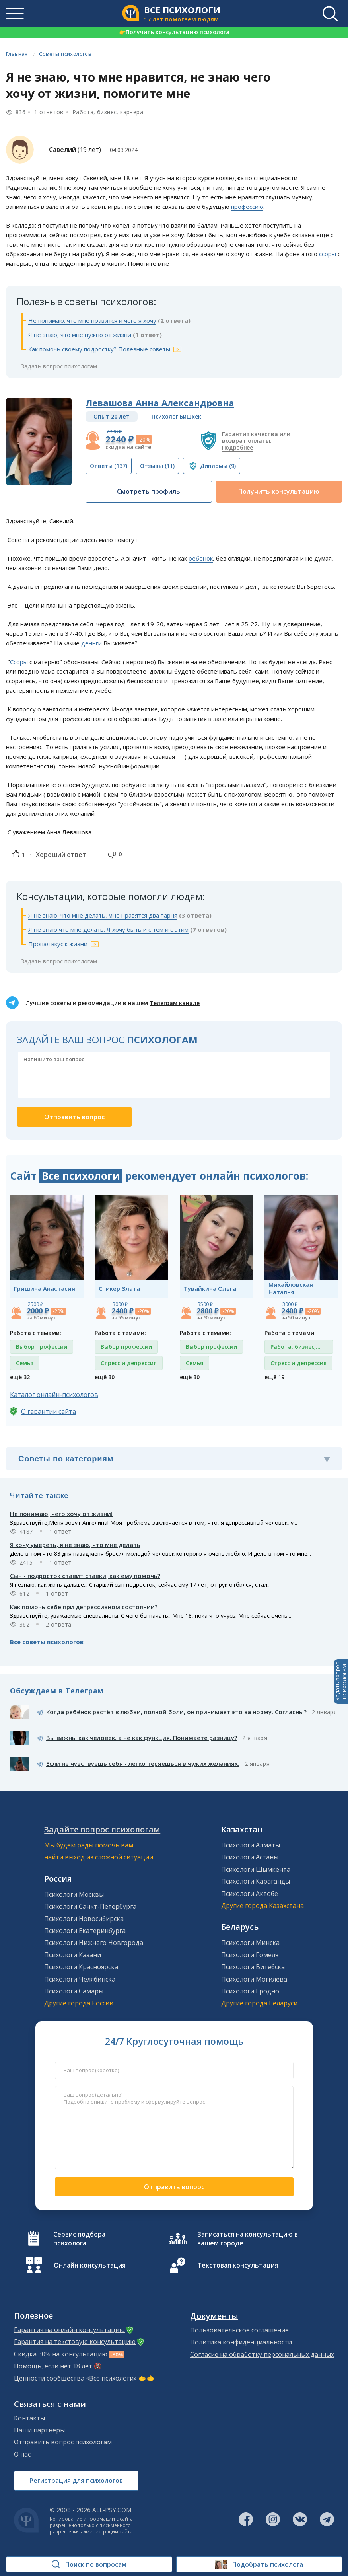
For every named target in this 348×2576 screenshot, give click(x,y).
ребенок (201, 558)
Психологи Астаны (249, 1857)
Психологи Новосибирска (84, 1918)
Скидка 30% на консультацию (60, 2354)
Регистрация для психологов (76, 2480)
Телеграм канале (175, 1003)
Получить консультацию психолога (174, 32)
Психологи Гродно (250, 1991)
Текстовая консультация (237, 2265)
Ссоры (19, 662)
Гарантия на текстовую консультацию (75, 2341)
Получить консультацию (278, 491)
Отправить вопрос (174, 2186)
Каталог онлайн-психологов (54, 1394)
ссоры (327, 254)
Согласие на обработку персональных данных (262, 2354)
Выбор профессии (41, 1346)
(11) (157, 466)
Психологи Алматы (250, 1845)
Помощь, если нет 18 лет (53, 2366)
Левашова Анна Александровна (160, 403)
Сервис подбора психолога (79, 2238)
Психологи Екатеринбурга (85, 1930)
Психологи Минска (250, 1942)
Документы (214, 2316)
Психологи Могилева (254, 1979)
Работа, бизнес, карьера (107, 112)
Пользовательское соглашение (239, 2330)
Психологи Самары (73, 1991)
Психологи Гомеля (249, 1955)
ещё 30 (105, 1377)
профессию (247, 206)
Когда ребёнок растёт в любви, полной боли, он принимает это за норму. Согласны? (176, 1712)
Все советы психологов (47, 1642)
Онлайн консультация (90, 2265)
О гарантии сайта (48, 1411)
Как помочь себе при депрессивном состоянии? (83, 1607)
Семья (24, 1363)
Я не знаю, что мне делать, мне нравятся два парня (102, 915)
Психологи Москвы (74, 1894)
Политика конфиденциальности (241, 2342)
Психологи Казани (72, 1955)
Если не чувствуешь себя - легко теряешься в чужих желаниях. (142, 1763)
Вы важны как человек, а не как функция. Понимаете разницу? (141, 1738)
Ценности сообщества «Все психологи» (75, 2378)
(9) (218, 466)
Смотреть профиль (148, 491)
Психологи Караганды (255, 1881)
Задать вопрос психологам (59, 366)
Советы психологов (65, 53)
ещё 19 (274, 1377)
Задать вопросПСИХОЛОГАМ (341, 1681)
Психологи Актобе (249, 1893)
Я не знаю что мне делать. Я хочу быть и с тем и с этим (108, 929)
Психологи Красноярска (81, 1966)
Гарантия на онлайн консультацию (69, 2329)
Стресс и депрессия (129, 1363)
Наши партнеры (39, 2430)
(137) (108, 466)
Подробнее (237, 447)
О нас (22, 2454)
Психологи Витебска (253, 1966)
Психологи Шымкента (255, 1869)
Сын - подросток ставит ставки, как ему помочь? (85, 1576)
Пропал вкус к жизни (57, 944)
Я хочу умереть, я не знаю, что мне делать (75, 1545)
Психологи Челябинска (79, 1979)
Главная (17, 53)
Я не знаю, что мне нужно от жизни (79, 335)
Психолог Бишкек (176, 416)
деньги (91, 643)
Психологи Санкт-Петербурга (90, 1906)
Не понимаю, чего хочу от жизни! (61, 1514)
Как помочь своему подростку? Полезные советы (99, 349)
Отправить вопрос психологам (63, 2442)
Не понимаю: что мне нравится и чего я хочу (92, 320)
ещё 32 (20, 1377)
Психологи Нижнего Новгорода (93, 1942)
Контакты (29, 2418)
